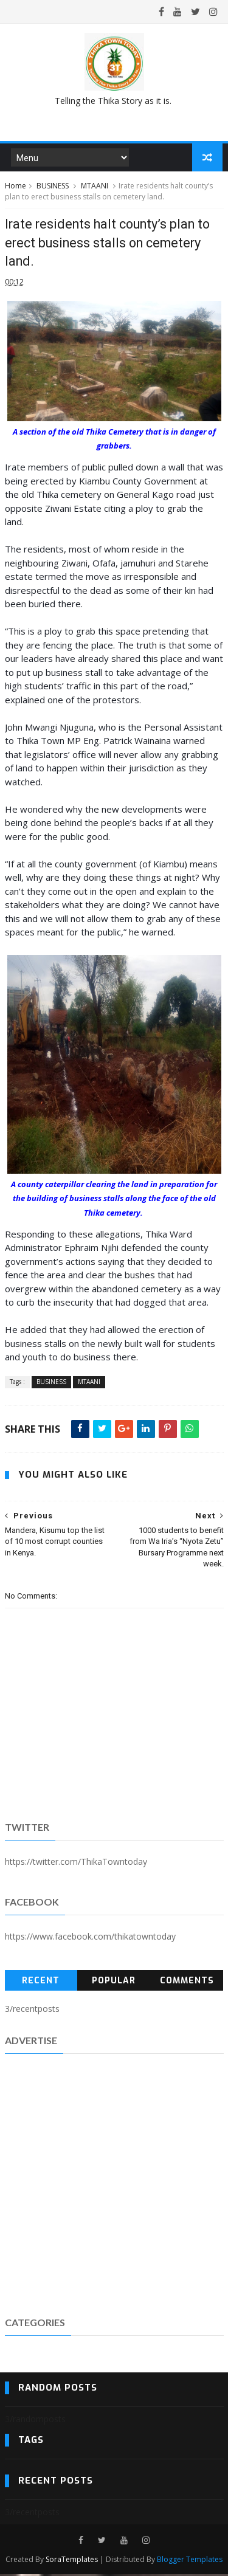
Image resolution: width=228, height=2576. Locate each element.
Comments (187, 1982)
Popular (114, 1982)
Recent (41, 1982)
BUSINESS (52, 187)
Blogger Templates (190, 2561)
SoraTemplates (72, 2561)
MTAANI (94, 187)
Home (15, 187)
